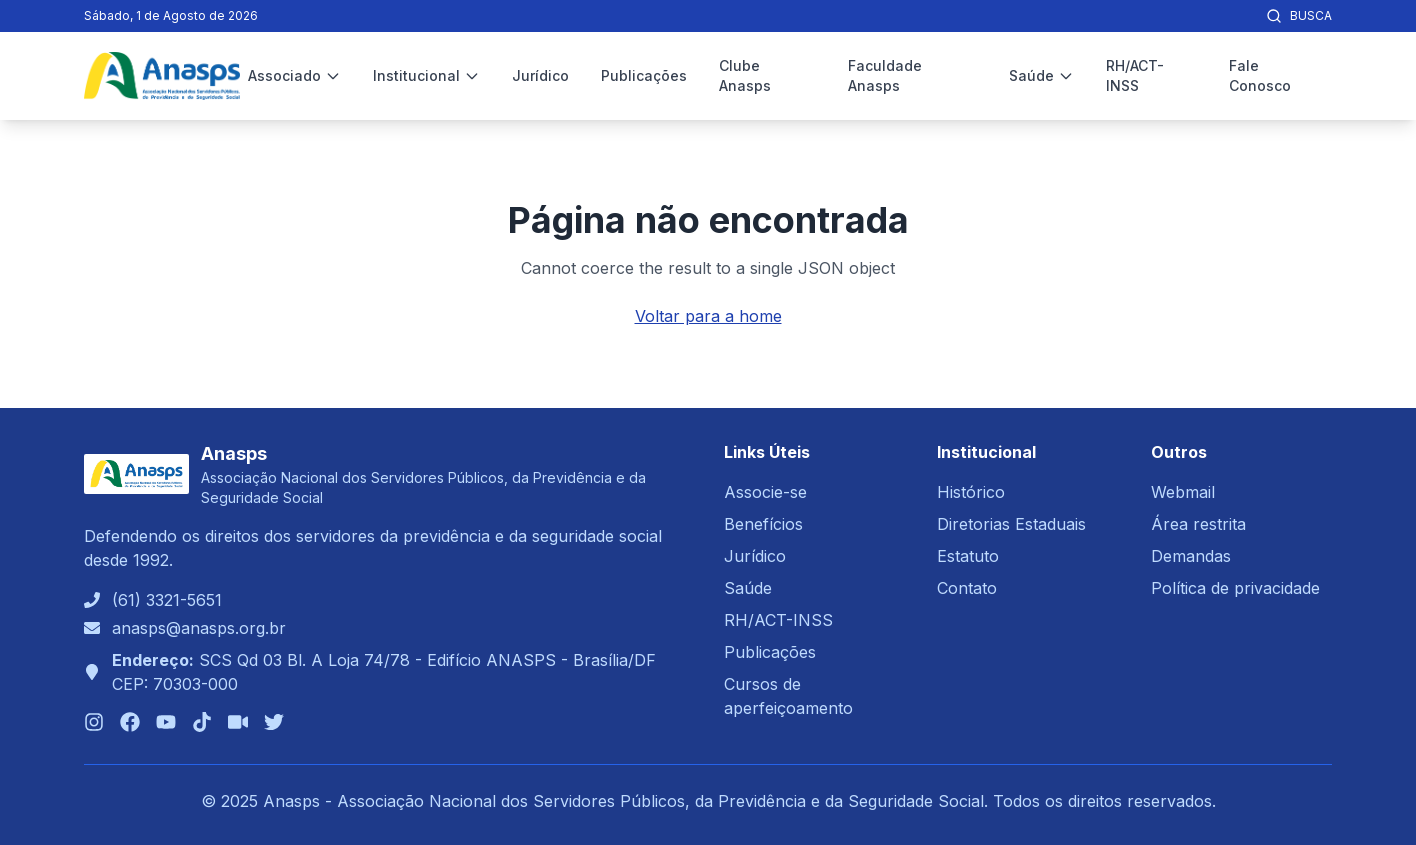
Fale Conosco (1260, 75)
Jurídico (540, 75)
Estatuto (968, 556)
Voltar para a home (708, 316)
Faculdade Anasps (885, 75)
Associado (294, 75)
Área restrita (1198, 524)
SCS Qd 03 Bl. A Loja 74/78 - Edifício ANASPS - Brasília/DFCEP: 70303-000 (384, 672)
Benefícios (763, 524)
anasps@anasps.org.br (199, 628)
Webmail (1183, 492)
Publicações (644, 75)
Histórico (971, 492)
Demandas (1191, 556)
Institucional (426, 75)
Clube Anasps (745, 75)
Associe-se (765, 492)
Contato (967, 588)
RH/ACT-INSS (1135, 75)
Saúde (1041, 75)
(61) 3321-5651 (167, 600)
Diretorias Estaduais (1011, 524)
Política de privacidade (1235, 588)
